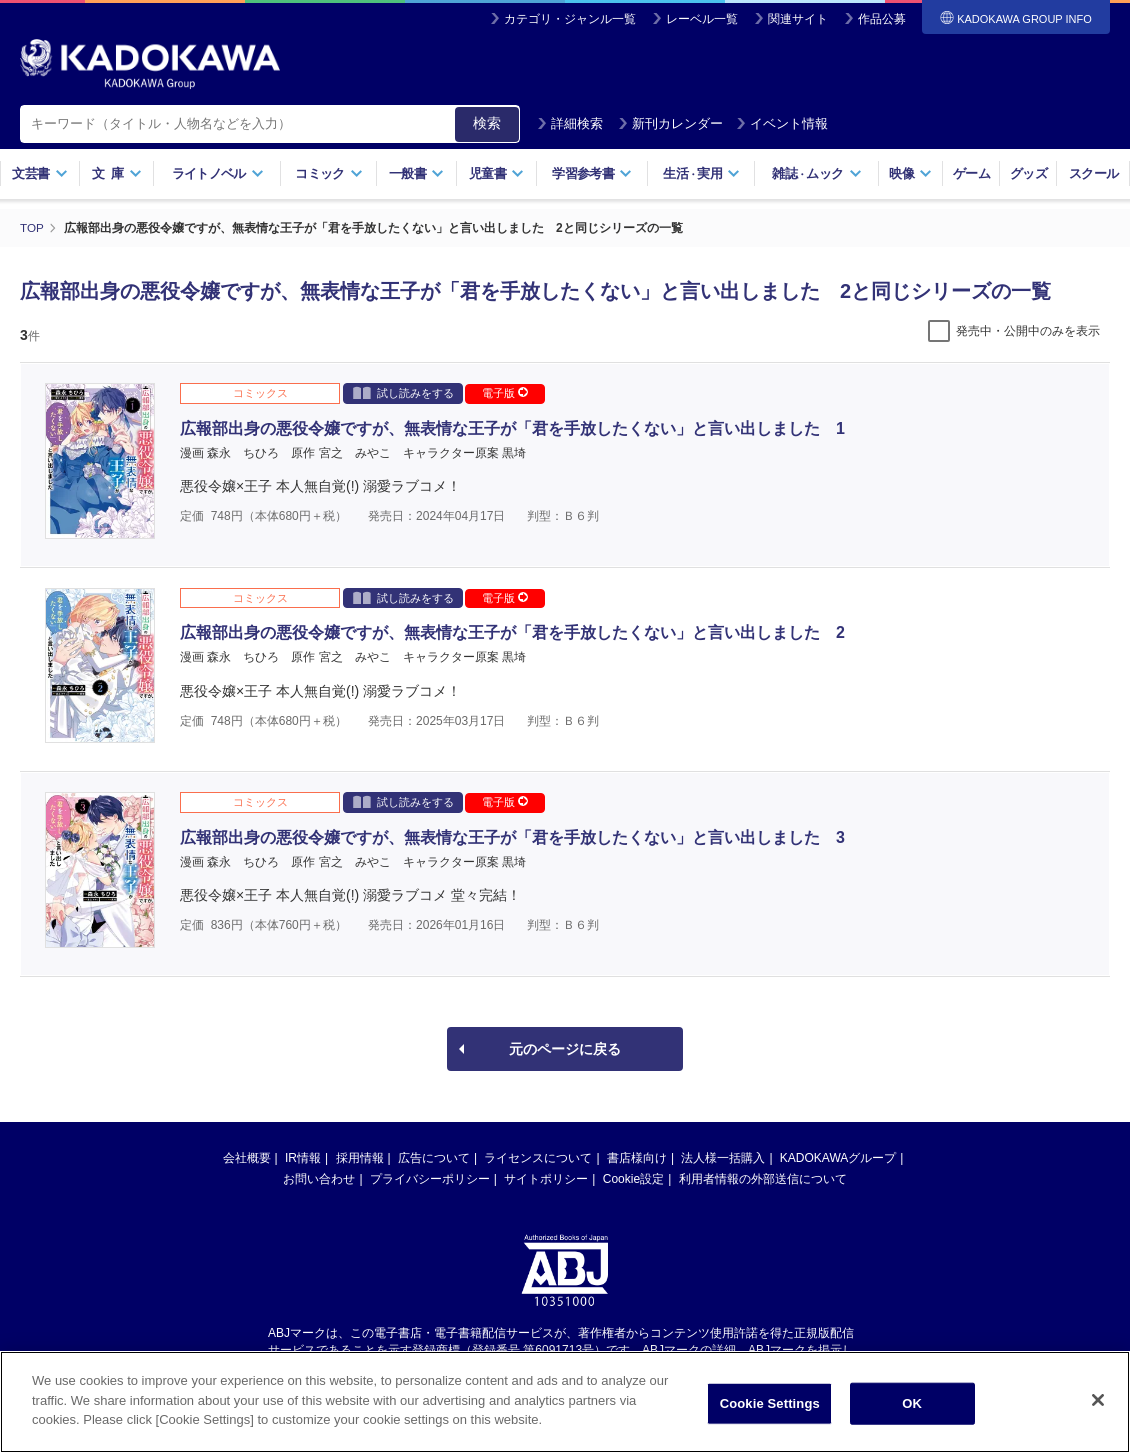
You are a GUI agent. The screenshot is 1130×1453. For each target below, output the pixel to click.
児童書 (496, 173)
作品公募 (882, 19)
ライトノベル (218, 173)
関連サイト (798, 19)
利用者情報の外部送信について (763, 1179)
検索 (487, 123)
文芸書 (39, 173)
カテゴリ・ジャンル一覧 (570, 19)
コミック (328, 173)
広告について (434, 1158)
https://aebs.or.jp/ (493, 1366)
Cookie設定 (633, 1179)
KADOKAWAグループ (838, 1158)
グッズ (1028, 173)
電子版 (505, 393)
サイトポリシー (546, 1179)
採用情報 (360, 1158)
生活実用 (701, 173)
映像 (910, 173)
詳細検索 (570, 123)
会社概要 (247, 1158)
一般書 (416, 173)
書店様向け (637, 1158)
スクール (1093, 173)
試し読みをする (403, 392)
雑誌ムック (816, 173)
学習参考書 (592, 173)
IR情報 (303, 1158)
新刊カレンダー (670, 123)
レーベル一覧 (702, 19)
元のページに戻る (565, 1049)
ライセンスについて (538, 1158)
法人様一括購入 (723, 1158)
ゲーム (971, 173)
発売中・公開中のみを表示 (1028, 331)
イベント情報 (782, 123)
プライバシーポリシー (430, 1179)
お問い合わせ (319, 1179)
